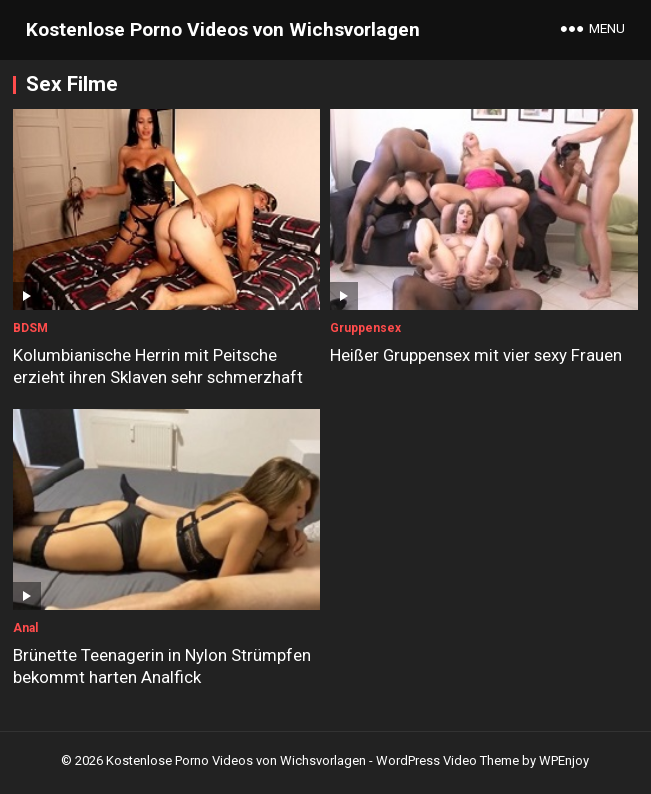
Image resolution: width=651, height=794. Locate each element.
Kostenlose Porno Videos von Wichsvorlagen (223, 29)
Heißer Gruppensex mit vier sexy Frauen (476, 355)
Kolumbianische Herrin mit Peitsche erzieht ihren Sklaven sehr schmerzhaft (158, 366)
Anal (25, 628)
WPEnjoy (564, 760)
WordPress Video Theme (447, 760)
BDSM (30, 328)
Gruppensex (365, 328)
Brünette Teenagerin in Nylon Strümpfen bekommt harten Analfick (162, 666)
